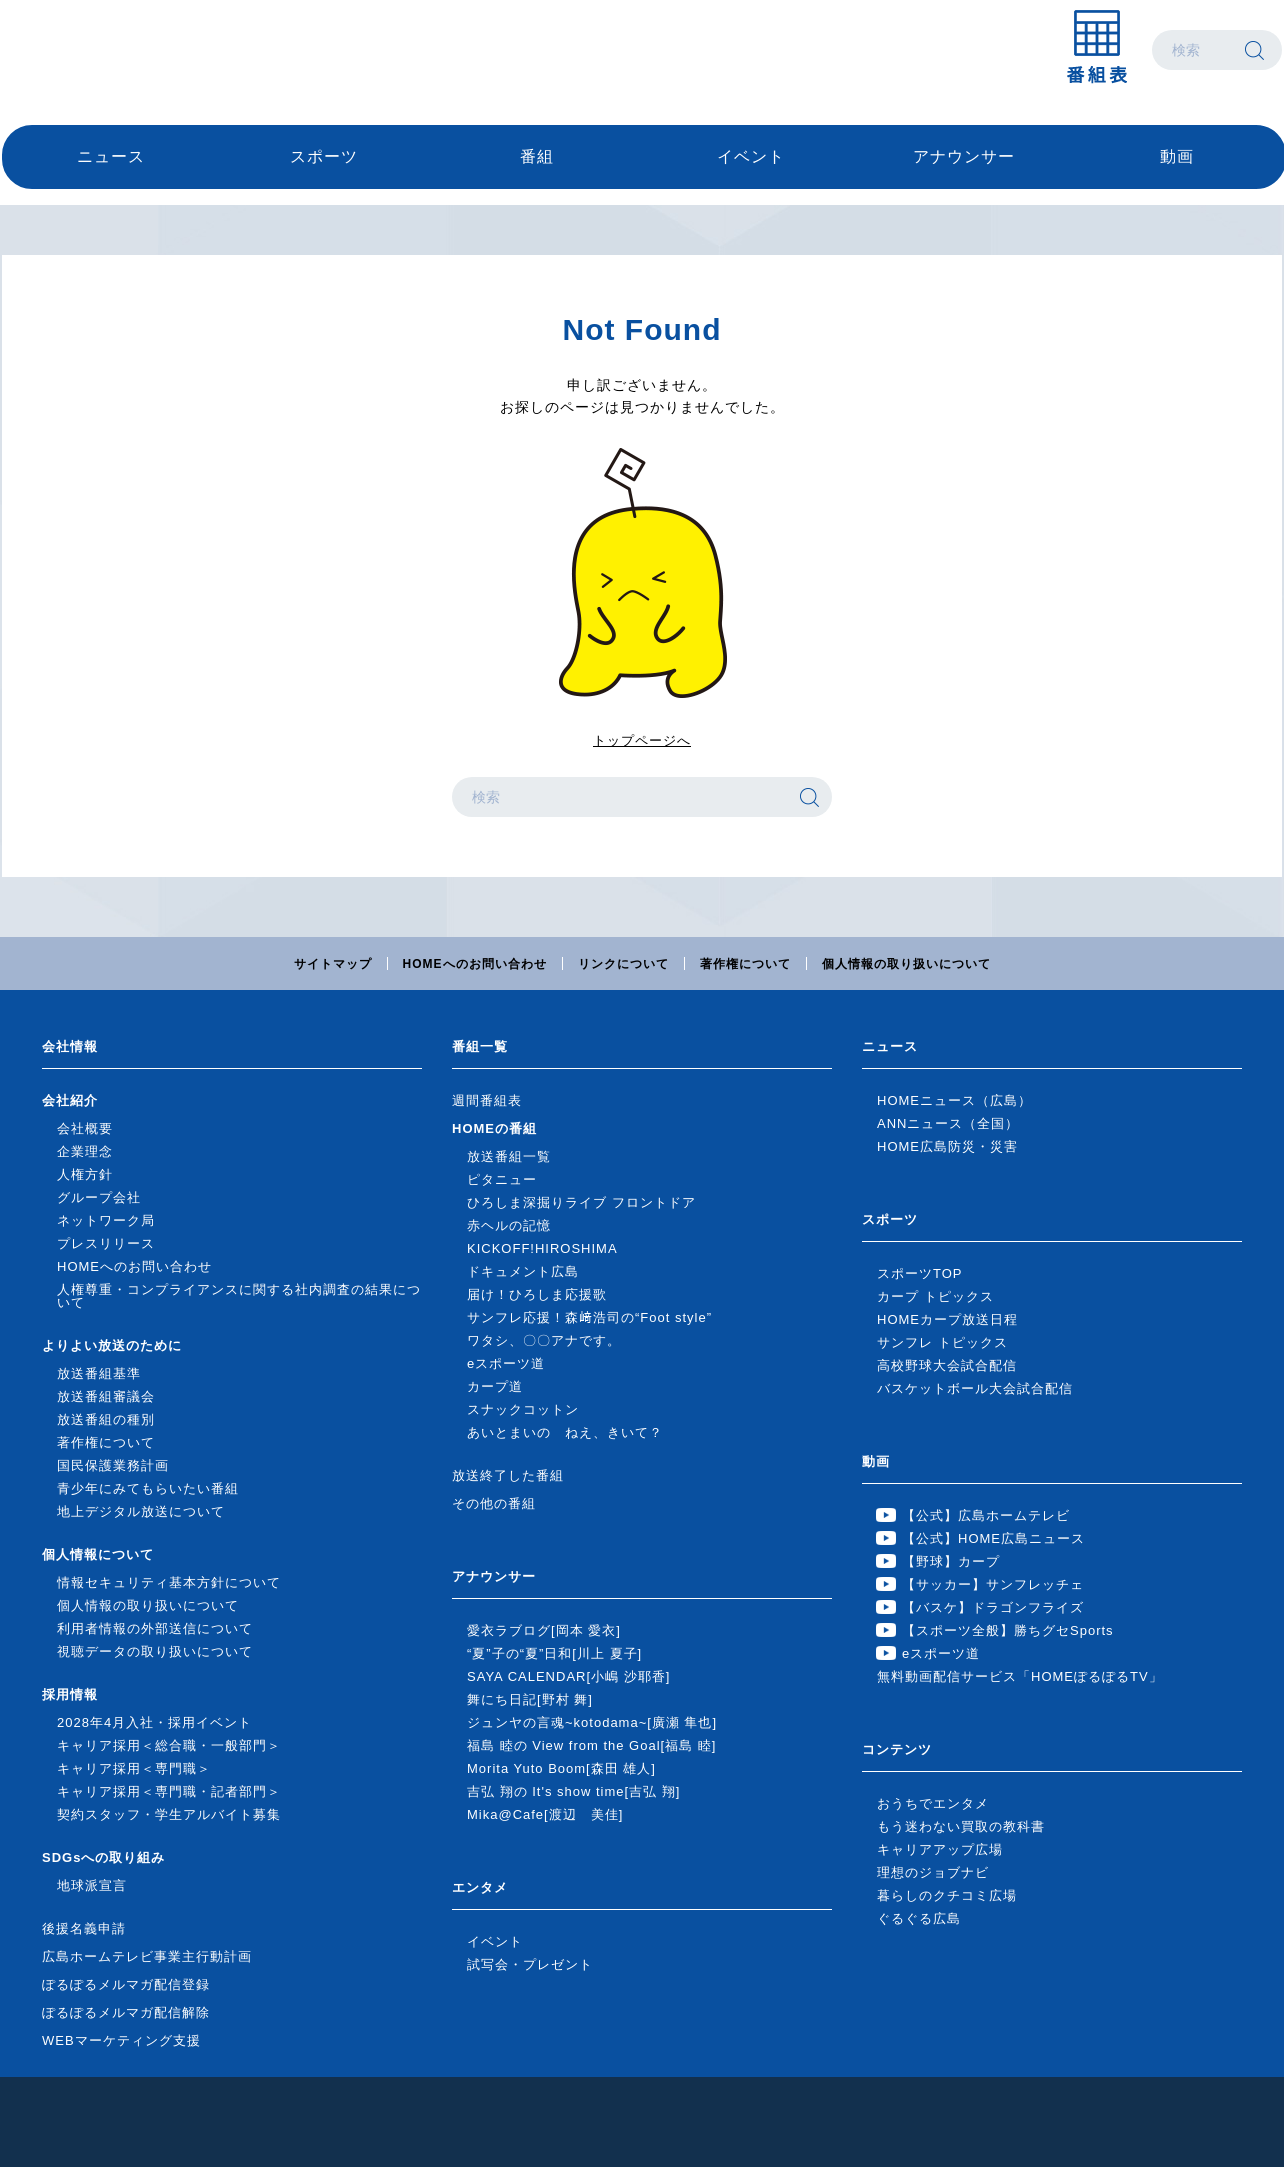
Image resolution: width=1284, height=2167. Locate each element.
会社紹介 (70, 1100)
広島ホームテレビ (107, 50)
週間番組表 (487, 1100)
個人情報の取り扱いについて (906, 964)
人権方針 (85, 1174)
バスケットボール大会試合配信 (975, 1388)
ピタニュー (502, 1179)
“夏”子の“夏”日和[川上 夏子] (554, 1653)
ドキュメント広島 (523, 1271)
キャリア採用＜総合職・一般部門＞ (169, 1745)
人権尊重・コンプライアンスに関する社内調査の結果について (239, 1296)
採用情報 (70, 1694)
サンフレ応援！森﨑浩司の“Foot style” (589, 1317)
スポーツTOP (920, 1273)
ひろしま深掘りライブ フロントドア (581, 1202)
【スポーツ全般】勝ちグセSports (1008, 1630)
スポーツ (324, 156)
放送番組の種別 (106, 1419)
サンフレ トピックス (942, 1342)
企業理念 (85, 1151)
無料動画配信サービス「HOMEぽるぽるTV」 (1020, 1676)
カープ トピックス (935, 1296)
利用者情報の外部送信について (155, 1628)
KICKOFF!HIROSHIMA (542, 1248)
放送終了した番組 (508, 1475)
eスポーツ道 (506, 1363)
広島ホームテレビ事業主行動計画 (147, 1956)
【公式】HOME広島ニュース (993, 1538)
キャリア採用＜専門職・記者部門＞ (169, 1791)
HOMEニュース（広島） (954, 1100)
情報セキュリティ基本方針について (169, 1582)
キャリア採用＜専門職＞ (134, 1768)
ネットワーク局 (106, 1220)
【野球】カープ (951, 1561)
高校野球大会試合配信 (947, 1365)
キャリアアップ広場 (940, 1849)
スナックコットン (523, 1409)
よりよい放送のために (112, 1345)
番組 (537, 156)
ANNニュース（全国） (948, 1123)
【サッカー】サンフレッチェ (993, 1584)
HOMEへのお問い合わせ (475, 964)
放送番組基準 (99, 1373)
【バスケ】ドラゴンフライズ (993, 1607)
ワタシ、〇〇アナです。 (544, 1340)
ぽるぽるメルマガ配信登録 (126, 1984)
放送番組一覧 (509, 1156)
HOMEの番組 (494, 1128)
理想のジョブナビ (933, 1872)
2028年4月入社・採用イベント (154, 1722)
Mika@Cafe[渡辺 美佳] (545, 1814)
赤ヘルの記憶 (509, 1225)
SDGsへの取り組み (103, 1857)
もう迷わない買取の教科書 (961, 1826)
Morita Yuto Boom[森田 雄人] (561, 1768)
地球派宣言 (92, 1885)
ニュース (111, 156)
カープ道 (495, 1386)
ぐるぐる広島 (919, 1918)
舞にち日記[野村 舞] (530, 1699)
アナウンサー (964, 156)
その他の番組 (494, 1503)
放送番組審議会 (106, 1396)
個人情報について (98, 1554)
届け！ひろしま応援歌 (537, 1294)
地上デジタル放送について (141, 1511)
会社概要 (85, 1128)
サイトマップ (333, 964)
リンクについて (623, 964)
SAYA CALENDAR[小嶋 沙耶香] (568, 1676)
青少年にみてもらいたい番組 (148, 1488)
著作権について (745, 964)
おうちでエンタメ (933, 1803)
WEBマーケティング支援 (121, 2040)
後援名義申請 (84, 1928)
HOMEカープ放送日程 (947, 1319)
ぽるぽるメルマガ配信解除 (126, 2012)
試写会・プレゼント (530, 1964)
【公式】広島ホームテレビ (986, 1515)
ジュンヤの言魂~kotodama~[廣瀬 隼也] (592, 1722)
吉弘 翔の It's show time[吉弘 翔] (573, 1791)
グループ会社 (99, 1197)
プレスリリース (106, 1243)
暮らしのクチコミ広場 (947, 1895)
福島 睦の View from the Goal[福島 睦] (591, 1745)
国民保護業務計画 (113, 1465)
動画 (1177, 156)
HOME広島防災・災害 (947, 1146)
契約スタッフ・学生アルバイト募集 (169, 1814)
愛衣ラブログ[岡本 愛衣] (544, 1630)
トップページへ (642, 740)
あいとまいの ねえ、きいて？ (565, 1432)
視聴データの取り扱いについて (155, 1651)
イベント (751, 156)
